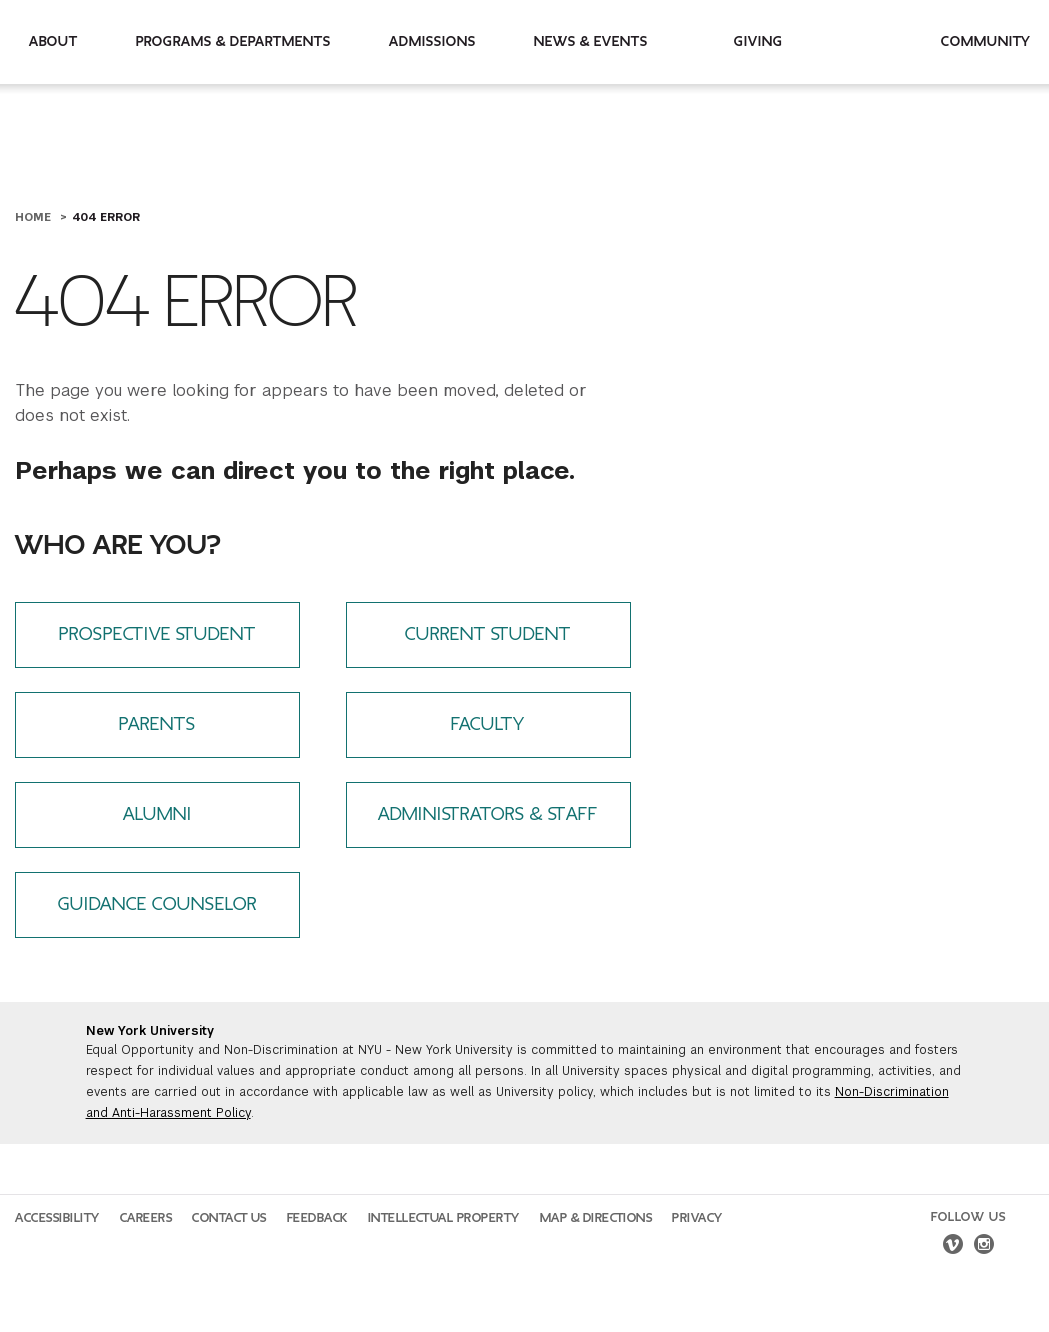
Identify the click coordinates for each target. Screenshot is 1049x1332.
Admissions (432, 41)
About (53, 41)
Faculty (488, 724)
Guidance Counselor (157, 904)
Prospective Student (157, 634)
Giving (758, 41)
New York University (150, 1031)
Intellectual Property (444, 1218)
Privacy (697, 1218)
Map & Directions (596, 1218)
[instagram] (984, 1247)
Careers (146, 1218)
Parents (157, 724)
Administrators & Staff (488, 814)
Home (35, 217)
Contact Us (229, 1218)
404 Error (106, 217)
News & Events (591, 41)
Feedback (317, 1218)
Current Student (488, 634)
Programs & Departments (233, 41)
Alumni (157, 814)
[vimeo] (953, 1247)
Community (986, 41)
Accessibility (57, 1218)
